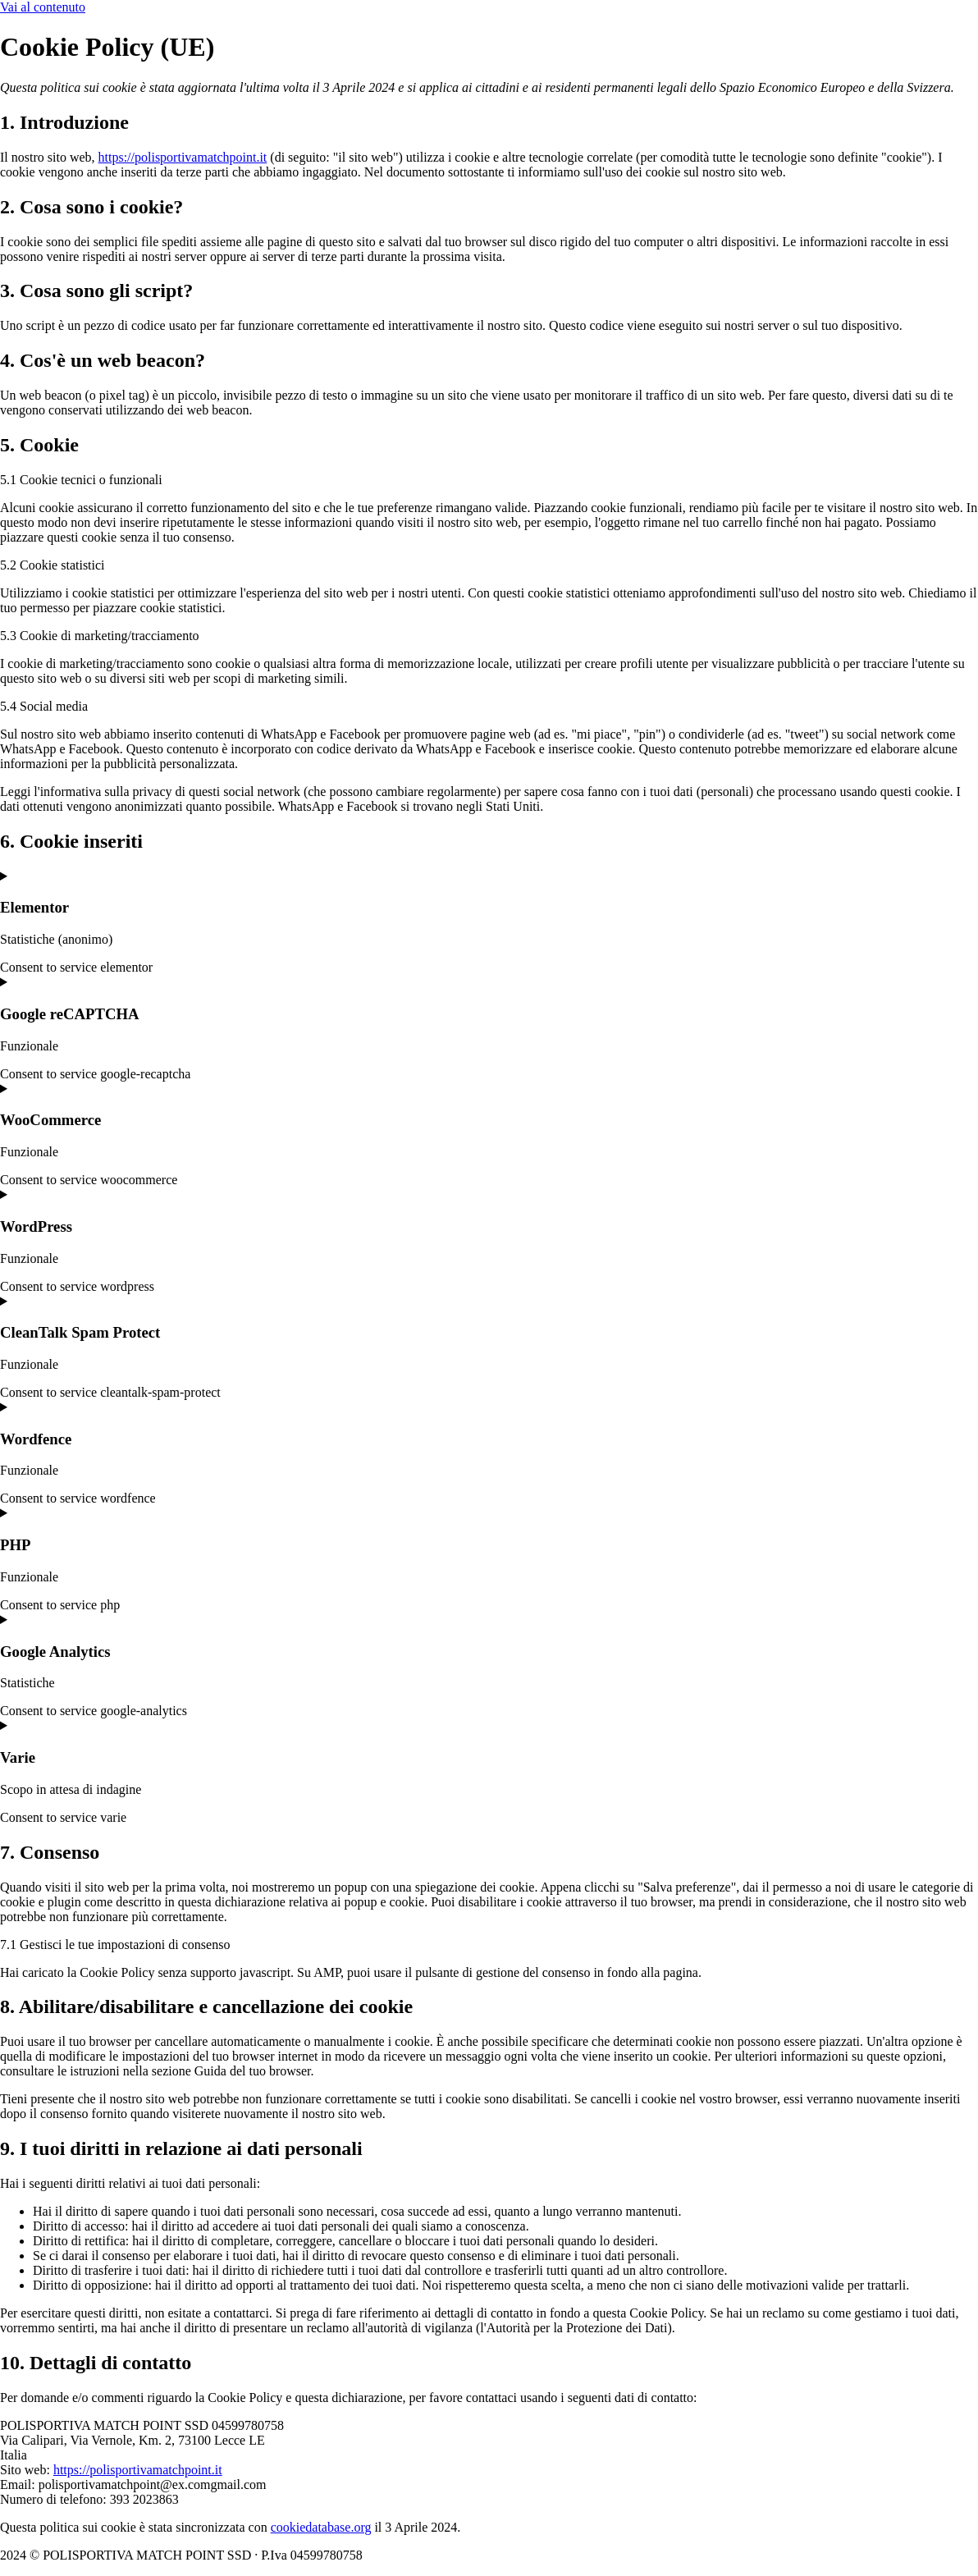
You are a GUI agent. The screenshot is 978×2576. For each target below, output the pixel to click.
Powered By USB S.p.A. (618, 2555)
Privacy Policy (502, 2555)
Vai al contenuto (42, 7)
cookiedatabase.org (321, 2527)
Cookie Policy (413, 2555)
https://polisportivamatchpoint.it (182, 157)
